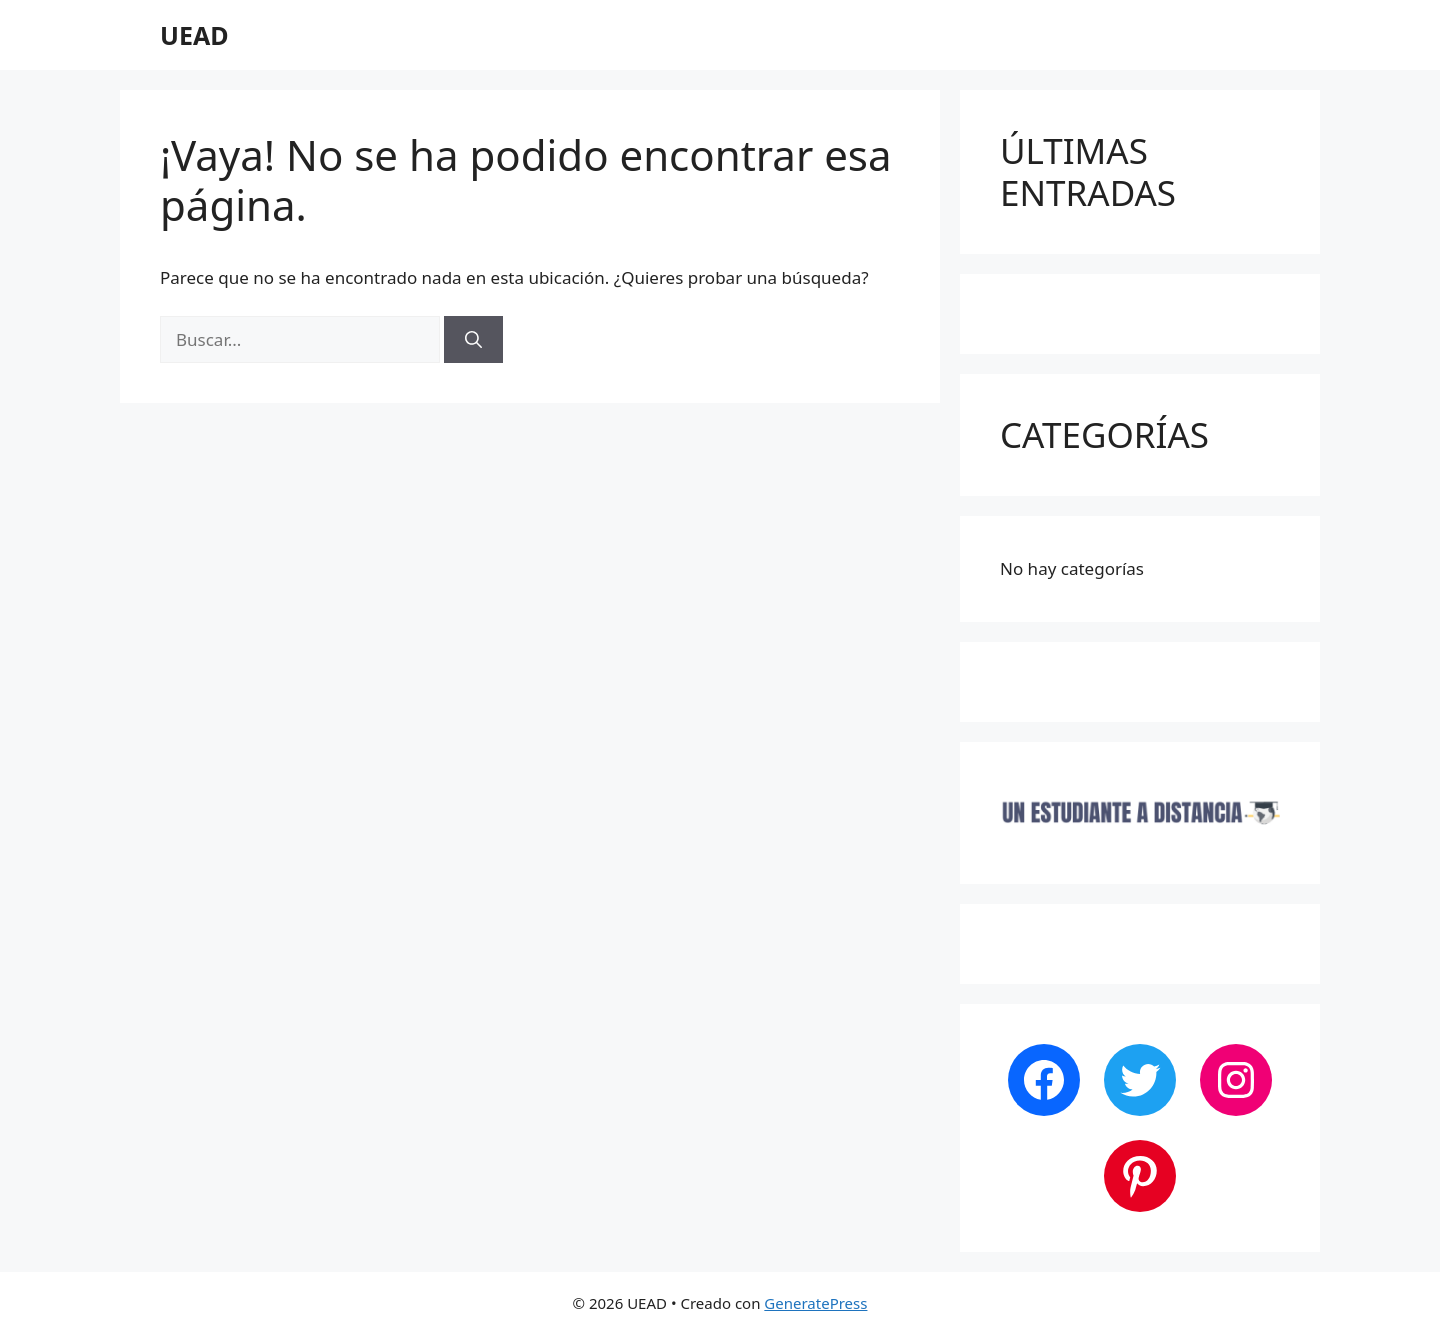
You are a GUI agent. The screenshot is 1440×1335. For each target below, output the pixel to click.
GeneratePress (815, 1303)
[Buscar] (473, 340)
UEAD (194, 35)
